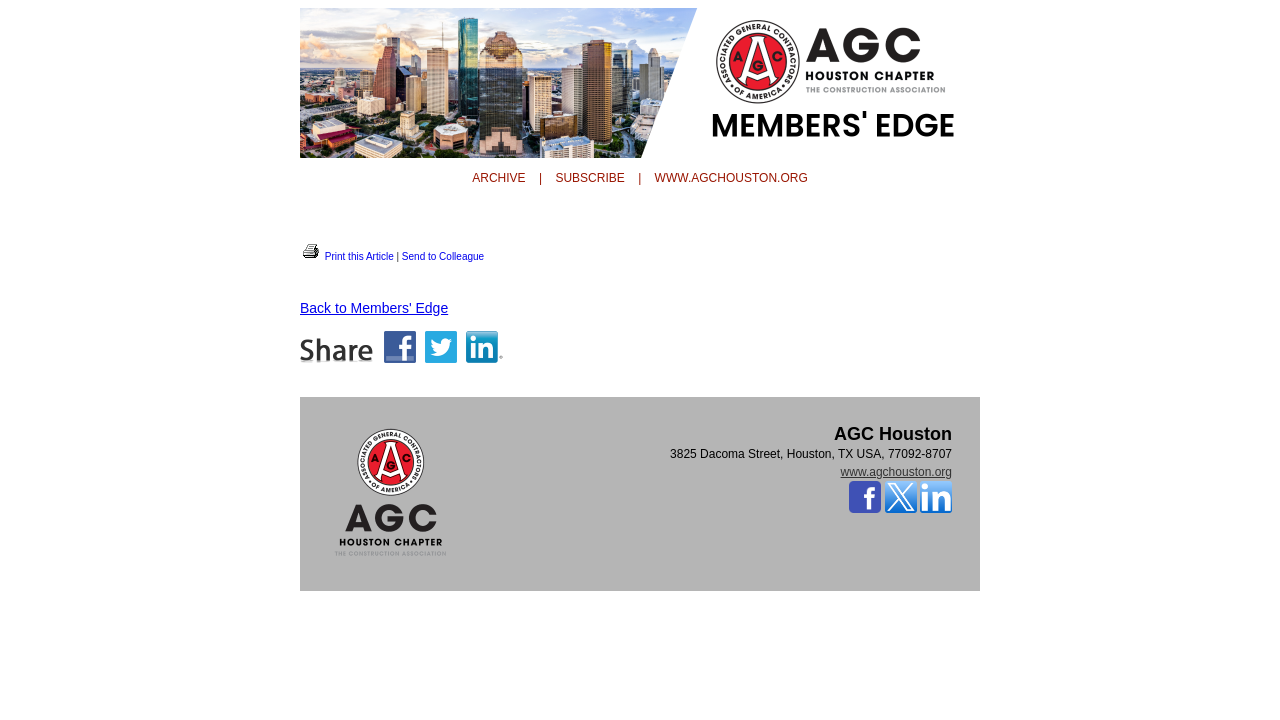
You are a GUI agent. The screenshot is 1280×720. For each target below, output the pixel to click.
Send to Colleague (443, 256)
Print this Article (347, 256)
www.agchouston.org (896, 472)
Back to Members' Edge (374, 308)
